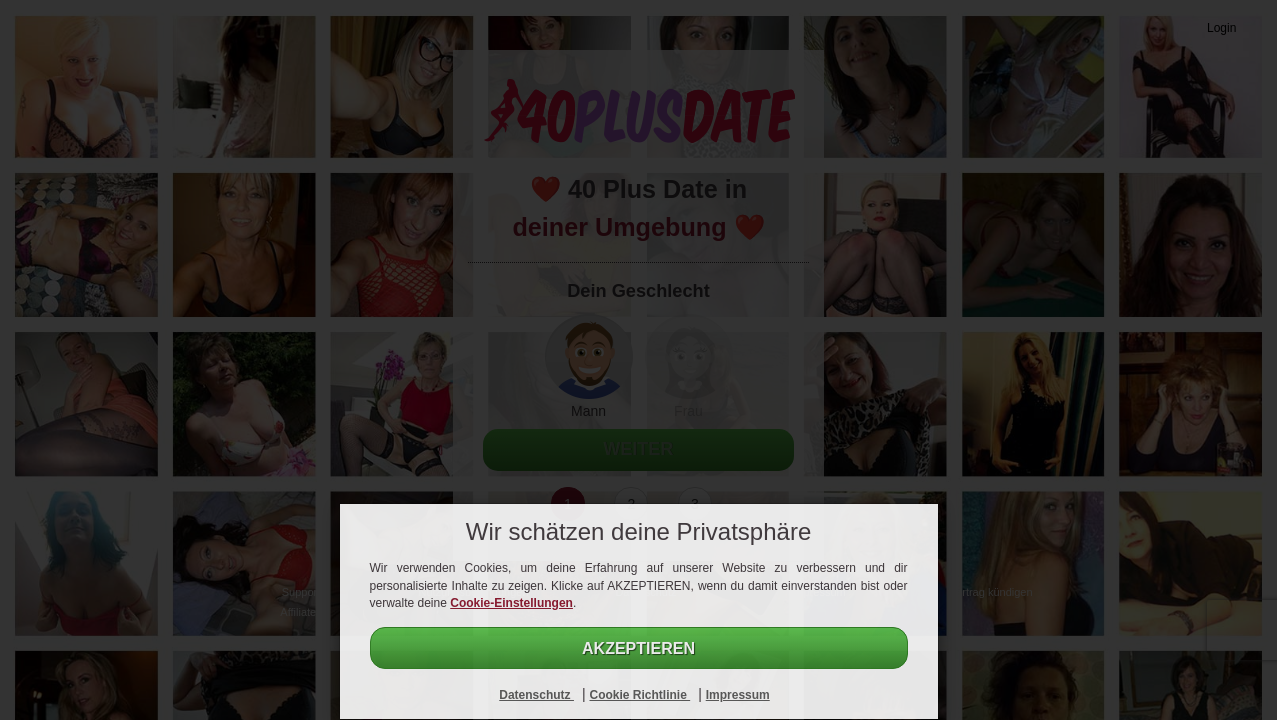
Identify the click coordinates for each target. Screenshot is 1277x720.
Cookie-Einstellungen (511, 603)
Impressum (738, 695)
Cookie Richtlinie (639, 695)
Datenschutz (536, 695)
